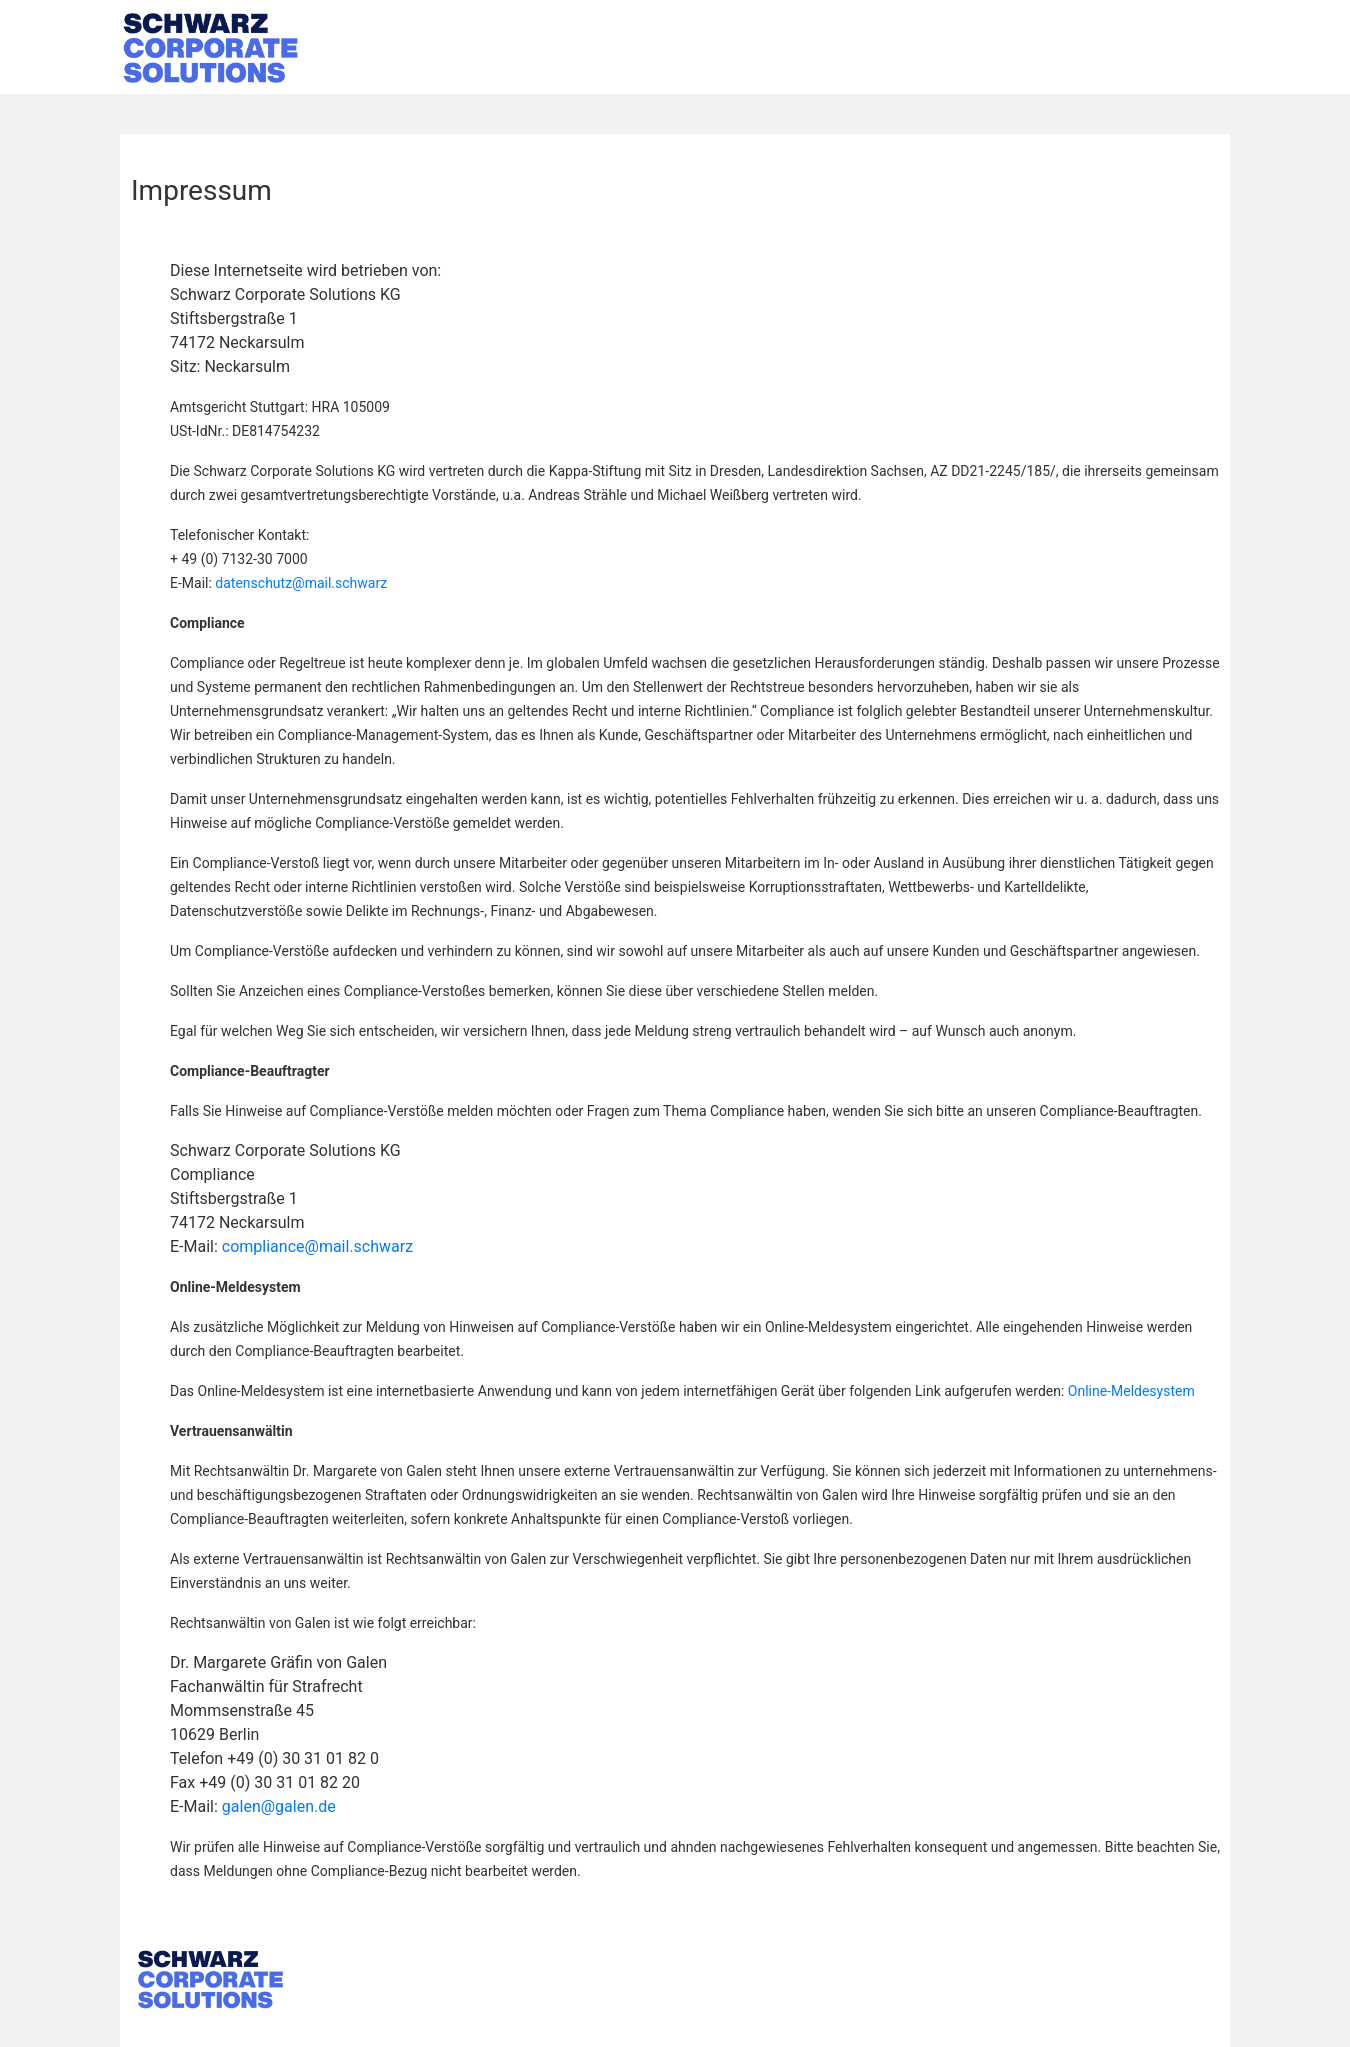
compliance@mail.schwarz (317, 1246)
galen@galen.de (279, 1806)
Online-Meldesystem (1131, 1391)
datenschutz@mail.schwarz (301, 583)
